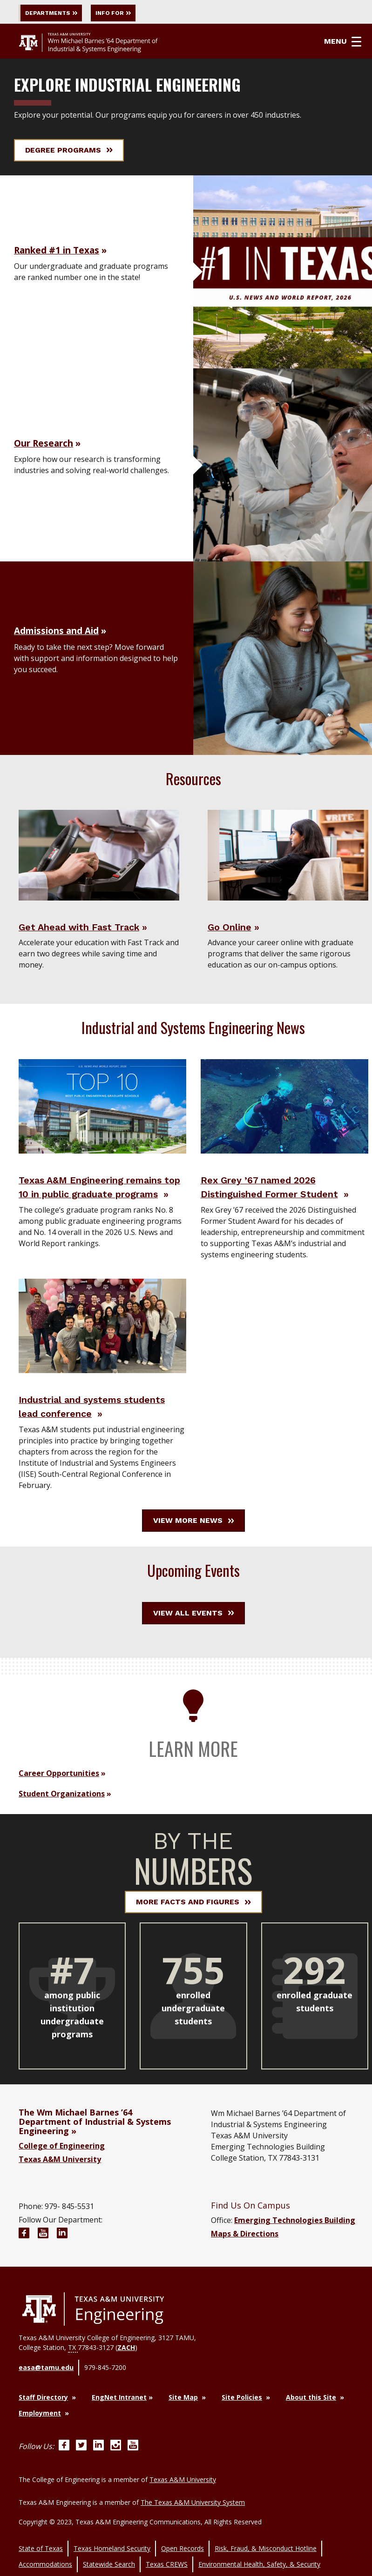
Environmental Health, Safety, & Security (259, 2553)
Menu (349, 43)
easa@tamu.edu (46, 2395)
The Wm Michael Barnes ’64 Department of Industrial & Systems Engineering (95, 2153)
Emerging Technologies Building (294, 2251)
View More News (193, 1551)
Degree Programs (69, 152)
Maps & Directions (244, 2265)
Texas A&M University (60, 2190)
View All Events (193, 1643)
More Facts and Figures (193, 1933)
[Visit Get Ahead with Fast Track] (99, 857)
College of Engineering (62, 2177)
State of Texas (41, 2544)
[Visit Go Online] (288, 857)
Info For (138, 12)
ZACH (126, 2378)
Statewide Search (109, 2553)
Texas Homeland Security (112, 2544)
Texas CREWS (167, 2553)
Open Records (182, 2544)
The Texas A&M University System (193, 2504)
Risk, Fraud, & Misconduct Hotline (266, 2544)
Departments (57, 12)
